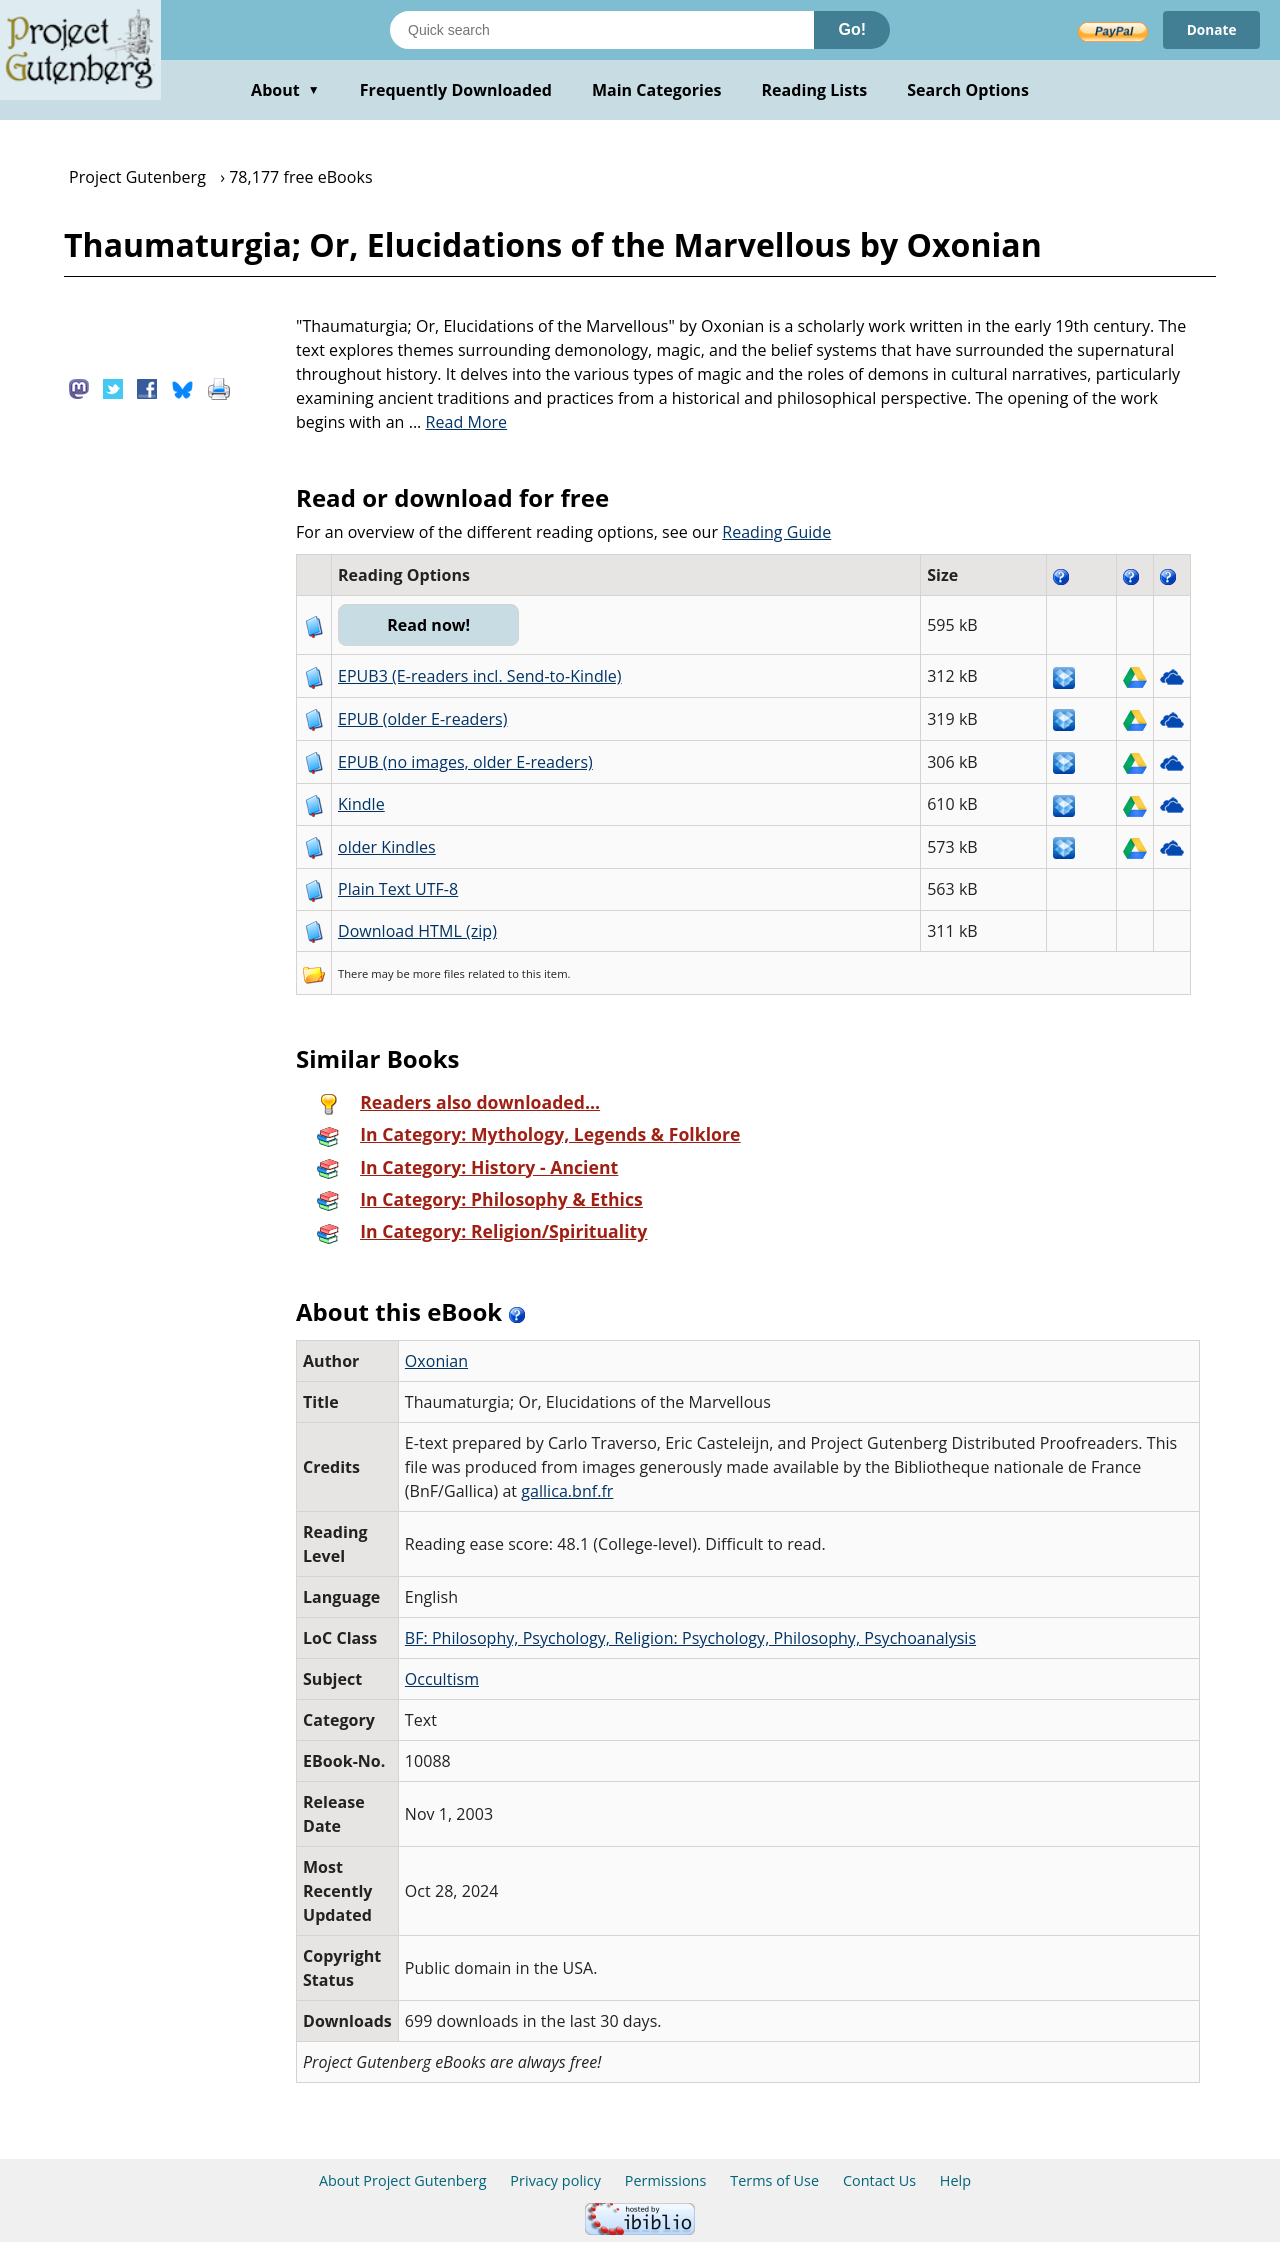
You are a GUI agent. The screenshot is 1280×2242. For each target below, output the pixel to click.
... (458, 422)
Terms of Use (774, 2180)
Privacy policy (555, 2180)
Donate (1210, 29)
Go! (852, 29)
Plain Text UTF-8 (398, 889)
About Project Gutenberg (403, 2180)
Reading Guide (776, 532)
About (285, 90)
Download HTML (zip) (417, 931)
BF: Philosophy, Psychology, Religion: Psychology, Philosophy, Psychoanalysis (690, 1638)
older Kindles (387, 847)
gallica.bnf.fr (567, 1491)
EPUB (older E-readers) (422, 719)
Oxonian (436, 1361)
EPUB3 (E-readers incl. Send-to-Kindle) (480, 676)
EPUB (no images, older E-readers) (465, 762)
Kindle (361, 804)
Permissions (666, 2180)
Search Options (968, 90)
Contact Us (879, 2180)
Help (955, 2180)
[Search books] (602, 30)
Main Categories (657, 90)
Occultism (442, 1679)
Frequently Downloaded (456, 90)
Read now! (430, 625)
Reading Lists (815, 90)
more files (439, 973)
